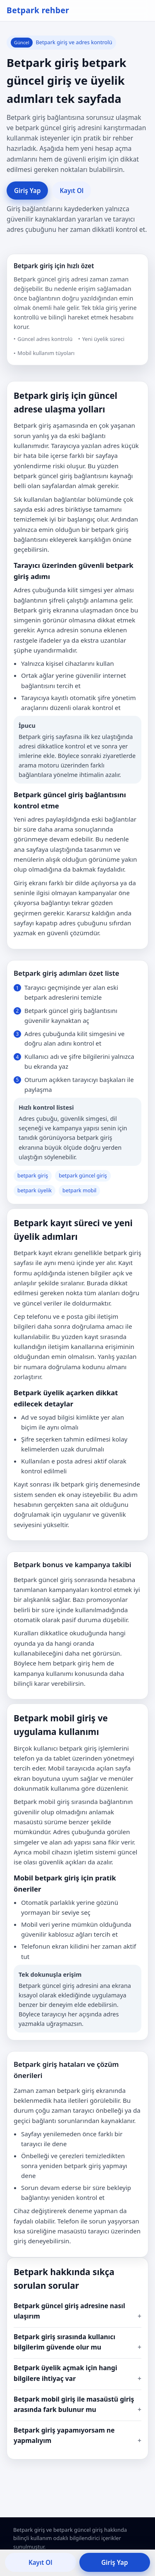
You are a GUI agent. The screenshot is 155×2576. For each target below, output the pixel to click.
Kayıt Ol (71, 190)
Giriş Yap (27, 190)
